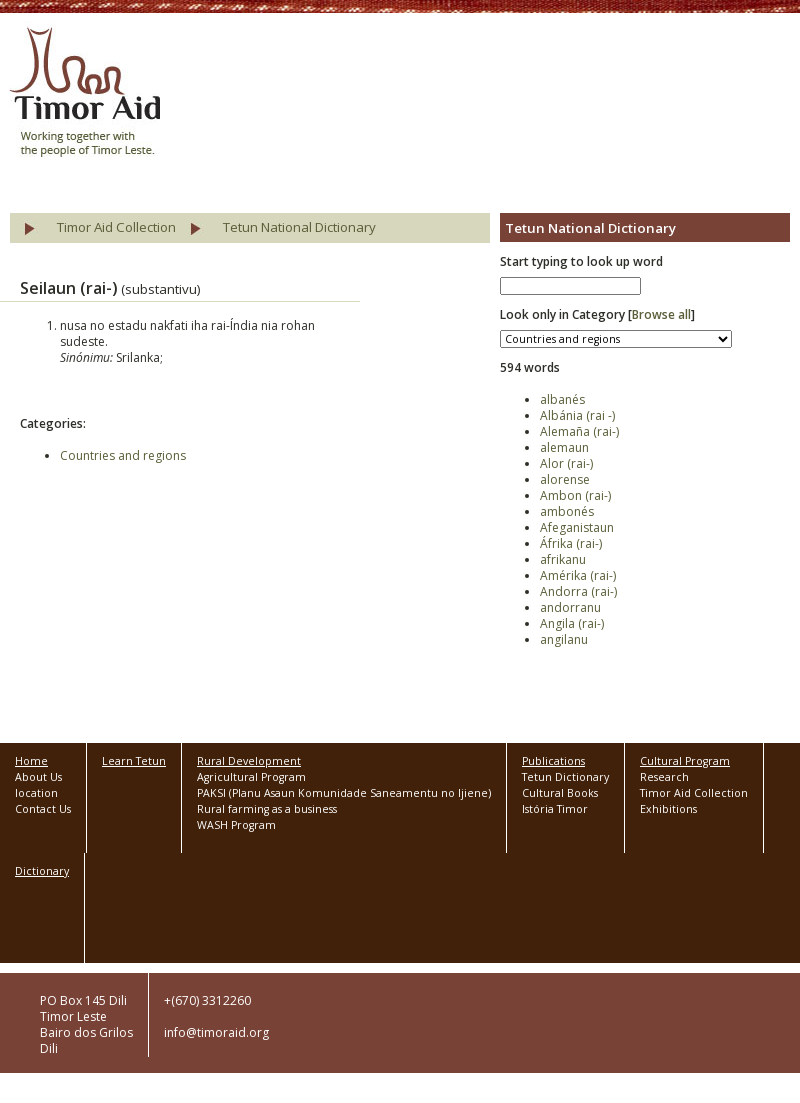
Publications (553, 761)
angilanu (564, 639)
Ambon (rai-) (575, 495)
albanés (562, 399)
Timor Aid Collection (116, 227)
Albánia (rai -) (577, 415)
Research (664, 777)
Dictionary (42, 871)
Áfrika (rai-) (571, 543)
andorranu (570, 607)
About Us (38, 777)
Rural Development (249, 761)
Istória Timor (555, 809)
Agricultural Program (251, 777)
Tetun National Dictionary (299, 227)
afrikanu (563, 559)
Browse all (661, 314)
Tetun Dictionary (565, 777)
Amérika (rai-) (578, 575)
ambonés (567, 511)
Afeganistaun (577, 527)
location (36, 793)
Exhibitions (668, 809)
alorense (565, 479)
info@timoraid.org (216, 1032)
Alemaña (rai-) (579, 431)
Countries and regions (123, 455)
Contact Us (43, 809)
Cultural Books (560, 793)
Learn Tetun (134, 761)
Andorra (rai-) (578, 591)
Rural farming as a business (267, 809)
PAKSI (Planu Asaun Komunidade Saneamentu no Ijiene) (344, 793)
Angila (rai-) (572, 623)
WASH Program (236, 825)
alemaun (564, 447)
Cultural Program (685, 761)
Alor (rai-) (566, 463)
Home (31, 761)
